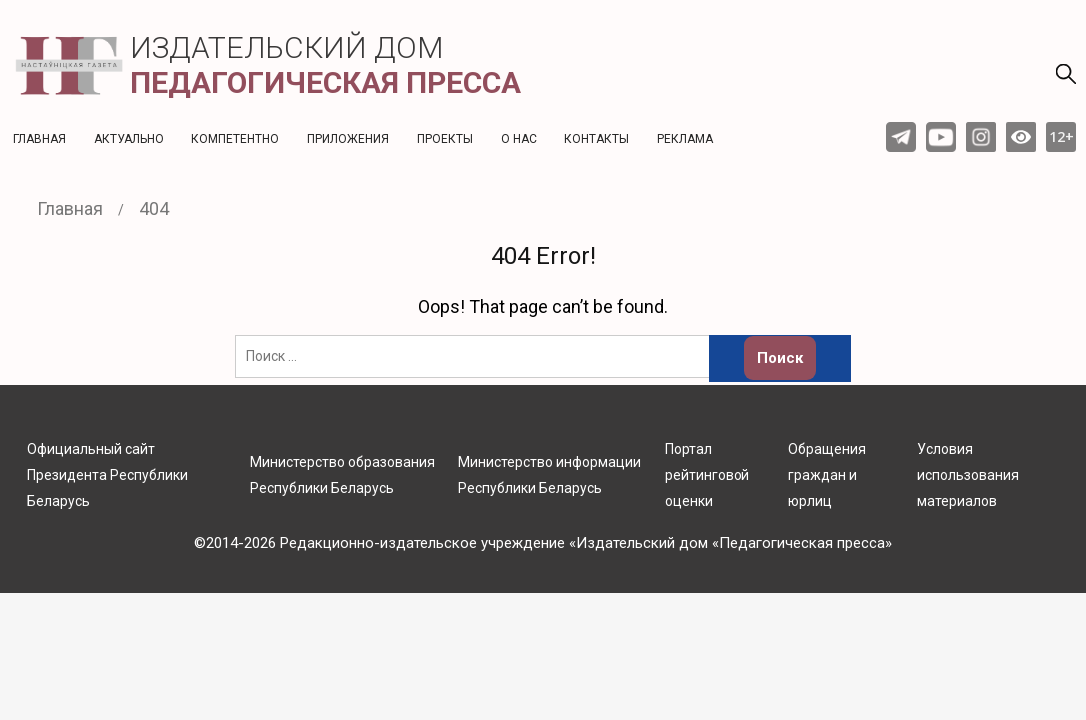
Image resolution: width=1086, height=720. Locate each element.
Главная (39, 139)
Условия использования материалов (968, 475)
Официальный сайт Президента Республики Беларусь (107, 475)
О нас (519, 139)
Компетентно (235, 139)
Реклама (685, 139)
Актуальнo (129, 139)
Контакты (596, 139)
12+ (1061, 136)
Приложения (348, 139)
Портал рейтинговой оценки (707, 475)
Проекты (445, 139)
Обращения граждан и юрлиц (827, 475)
